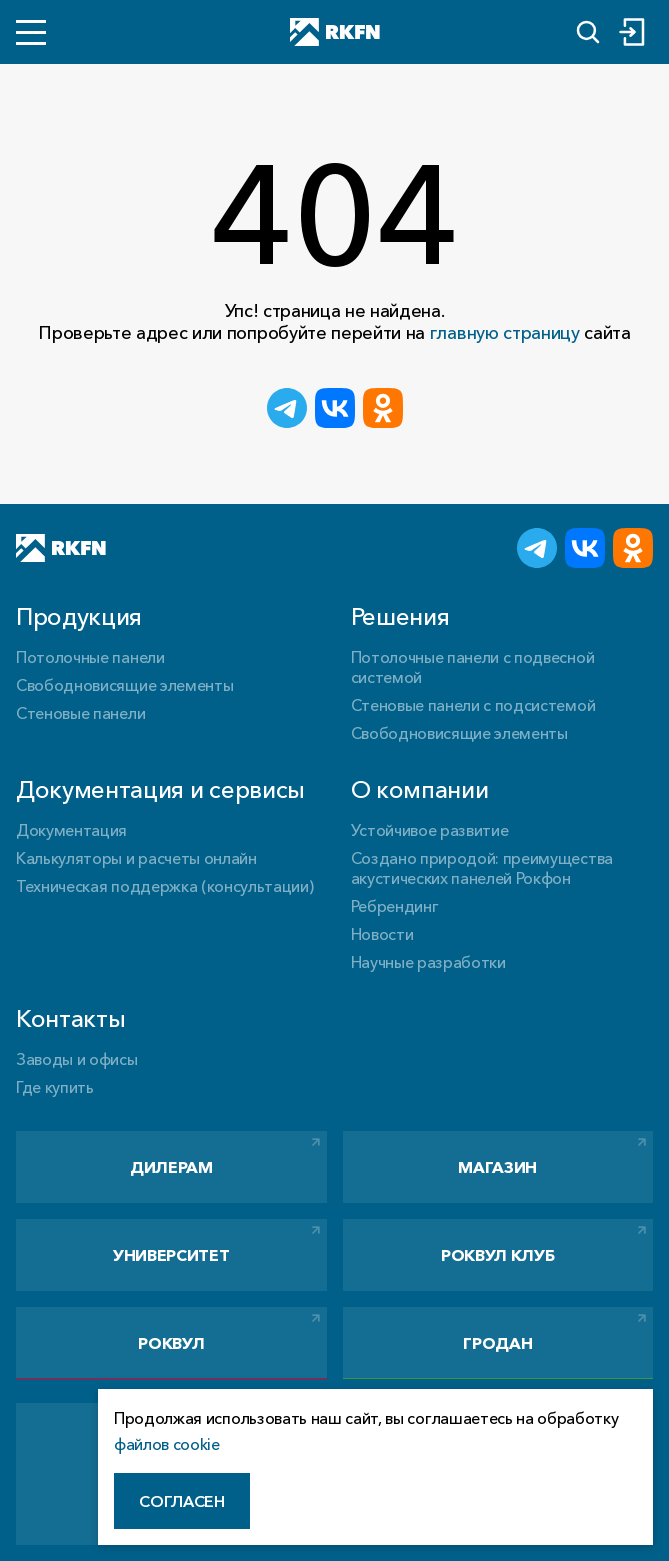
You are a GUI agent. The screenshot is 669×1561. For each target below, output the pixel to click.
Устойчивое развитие (430, 830)
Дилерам (171, 1167)
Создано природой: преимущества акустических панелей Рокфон (482, 868)
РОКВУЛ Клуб (497, 1255)
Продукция (79, 616)
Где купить (55, 1087)
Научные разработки (428, 962)
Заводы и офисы (77, 1059)
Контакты (70, 1018)
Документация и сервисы (160, 789)
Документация (71, 830)
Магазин (497, 1167)
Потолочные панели (90, 657)
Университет (171, 1255)
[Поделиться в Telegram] (287, 408)
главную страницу (505, 333)
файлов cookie (167, 1444)
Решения (400, 616)
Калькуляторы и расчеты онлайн (136, 858)
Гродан (497, 1343)
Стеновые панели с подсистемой (473, 705)
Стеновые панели (80, 713)
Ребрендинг (395, 906)
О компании (420, 789)
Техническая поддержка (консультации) (164, 886)
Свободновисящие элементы (124, 685)
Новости (382, 934)
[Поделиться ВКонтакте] (335, 408)
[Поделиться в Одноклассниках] (383, 408)
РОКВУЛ (171, 1343)
